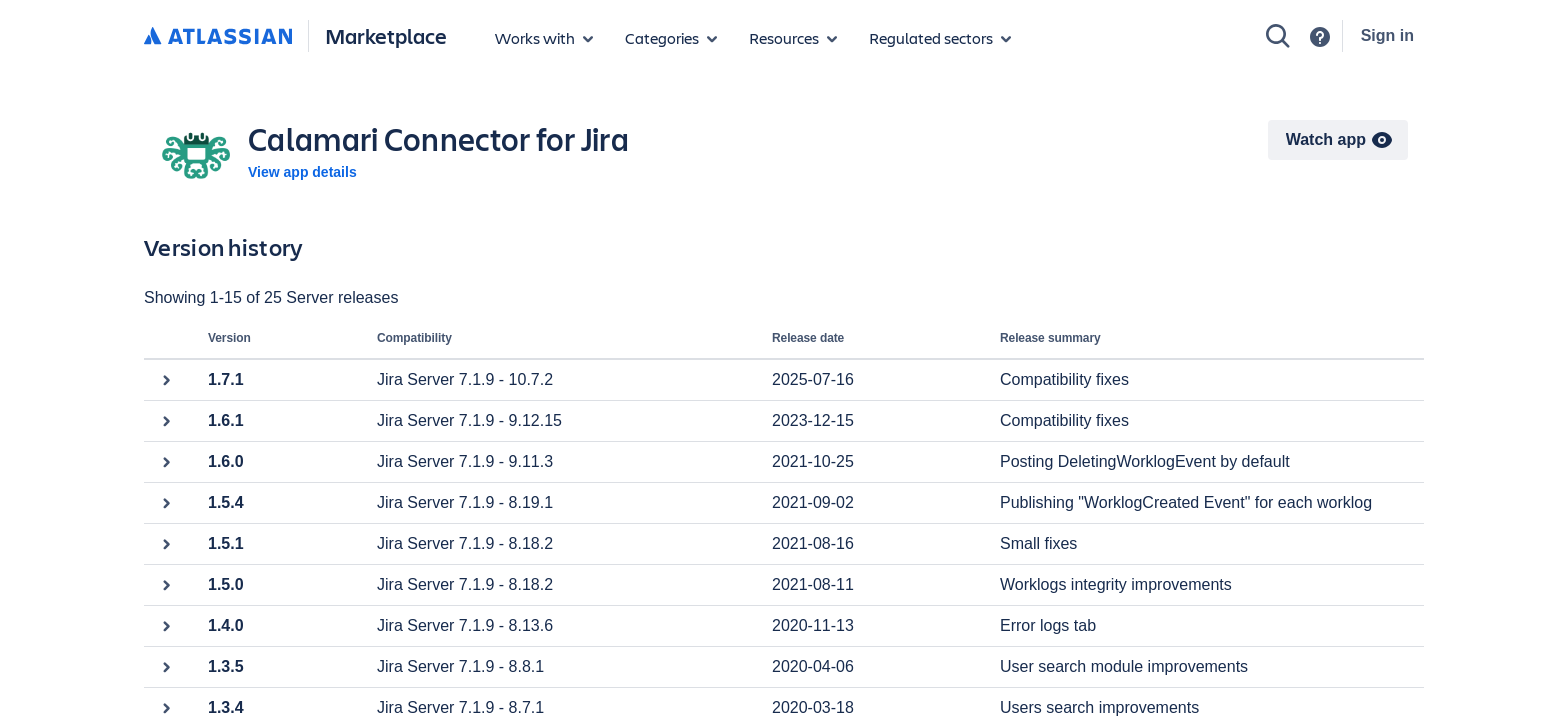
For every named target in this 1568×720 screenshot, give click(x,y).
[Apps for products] (544, 38)
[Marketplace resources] (793, 38)
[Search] (1278, 36)
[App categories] (671, 38)
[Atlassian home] (218, 37)
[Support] (1320, 37)
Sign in (1387, 35)
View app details (302, 172)
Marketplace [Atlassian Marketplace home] (386, 35)
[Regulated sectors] (940, 38)
